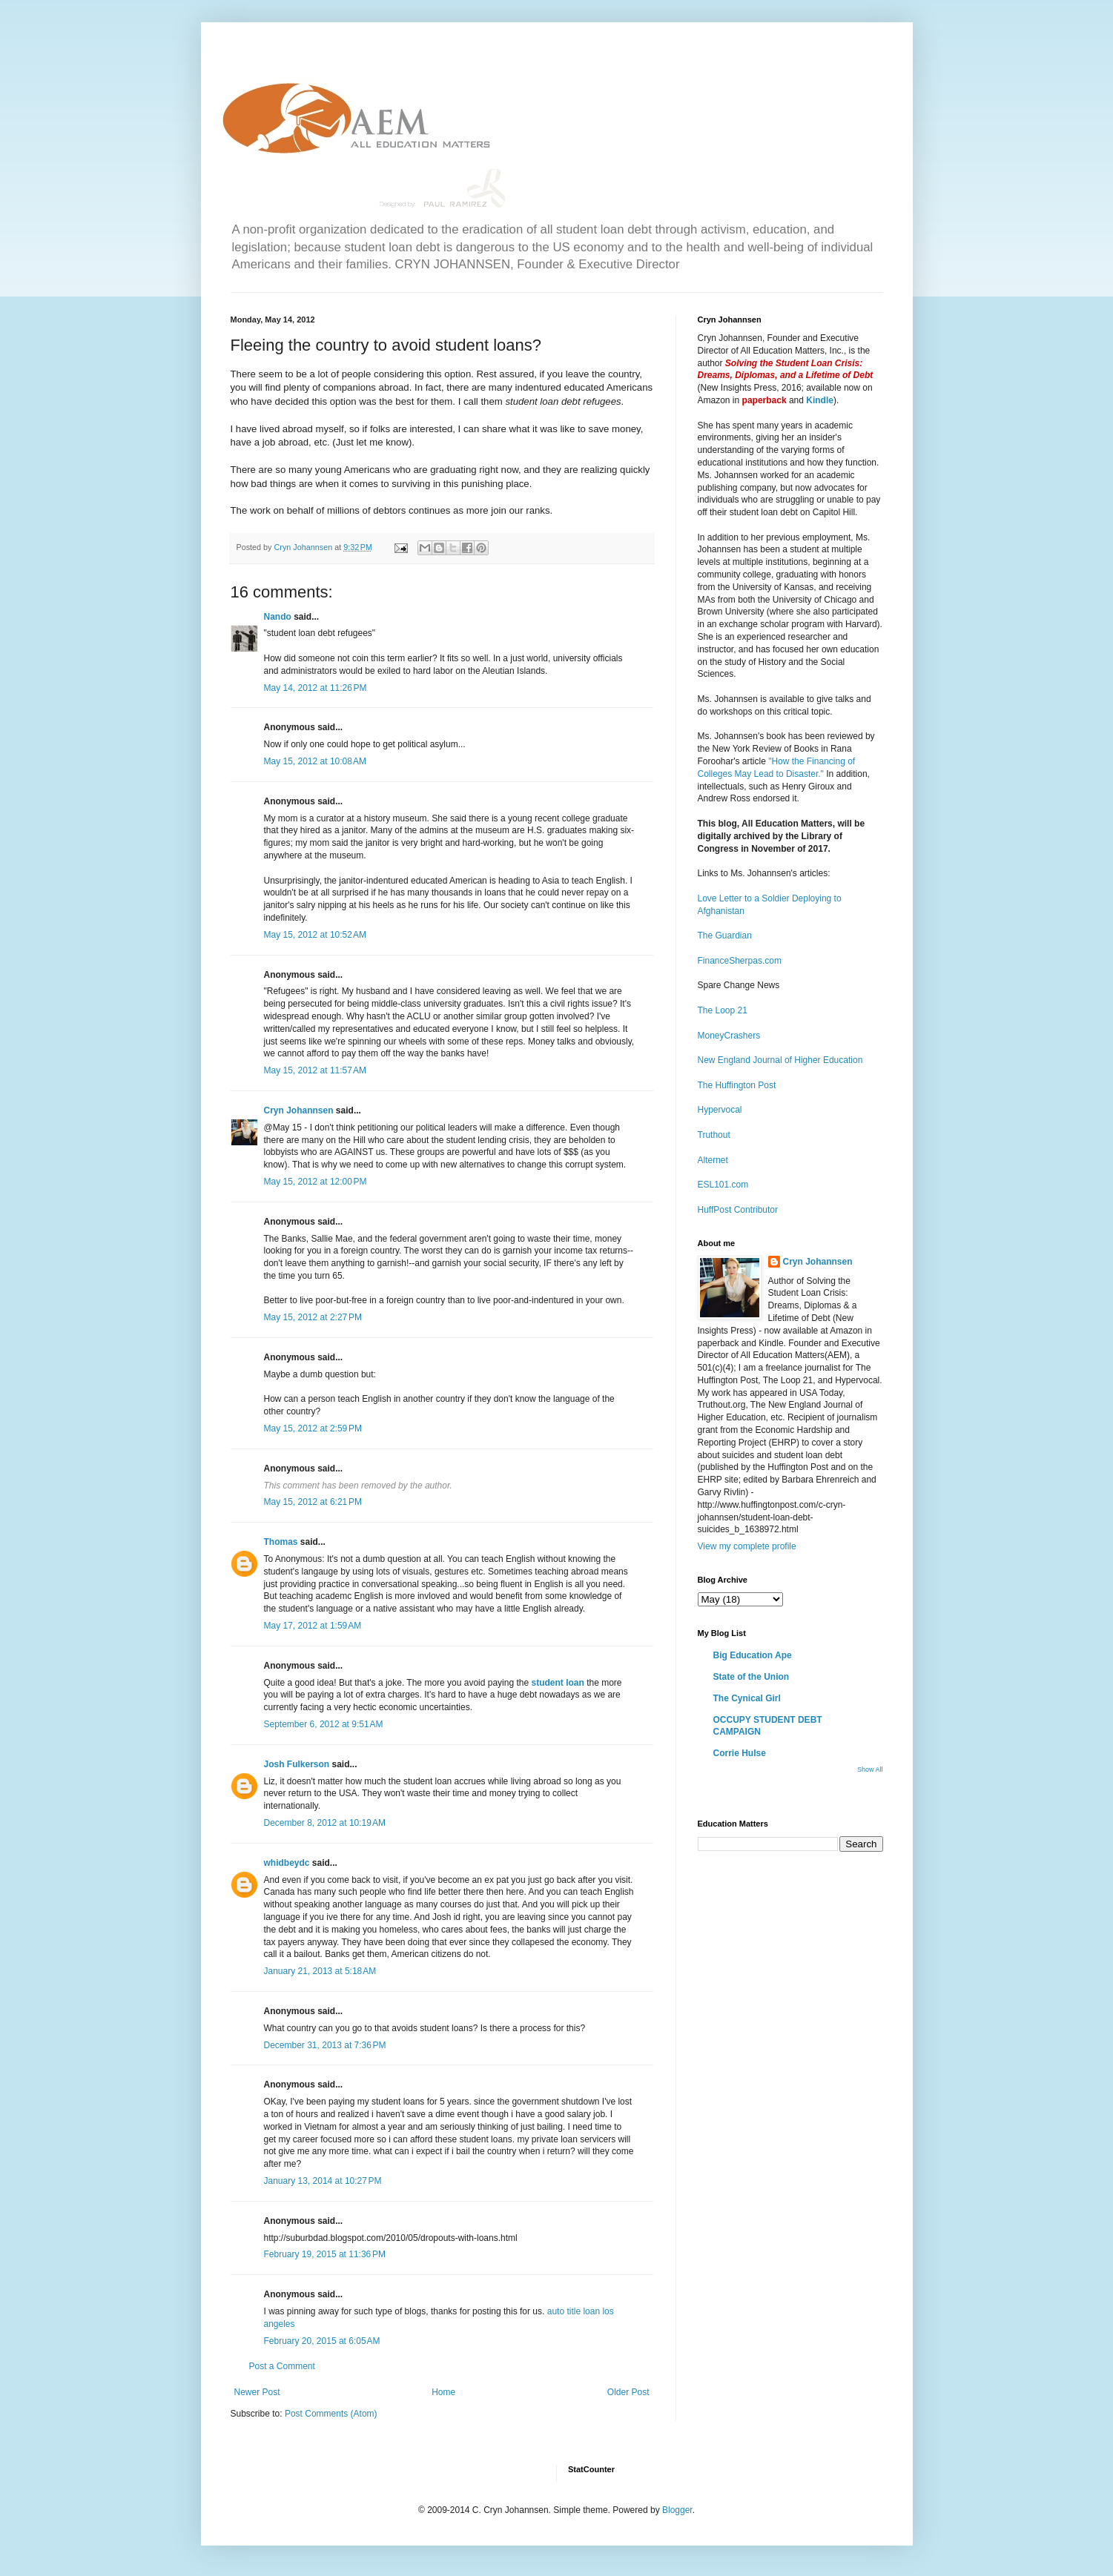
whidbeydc (287, 1863)
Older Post (628, 2392)
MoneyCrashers (729, 1035)
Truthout (714, 1135)
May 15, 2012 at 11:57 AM (315, 1070)
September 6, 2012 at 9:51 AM (323, 1724)
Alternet (713, 1160)
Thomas (281, 1542)
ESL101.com (723, 1184)
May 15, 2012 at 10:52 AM (315, 935)
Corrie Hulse (739, 1753)
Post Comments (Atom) (331, 2413)
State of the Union (751, 1677)
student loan (557, 1683)
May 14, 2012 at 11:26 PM (315, 688)
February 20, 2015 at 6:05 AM (322, 2341)
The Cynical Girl (747, 1698)
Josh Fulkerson (297, 1764)
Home (443, 2392)
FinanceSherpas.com (740, 961)
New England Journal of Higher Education (780, 1060)
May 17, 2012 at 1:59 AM (313, 1625)
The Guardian (725, 935)
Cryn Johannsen (299, 1110)
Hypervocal (720, 1110)
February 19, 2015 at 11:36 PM (325, 2254)
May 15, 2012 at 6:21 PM (313, 1502)
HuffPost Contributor (738, 1210)
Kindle (819, 400)
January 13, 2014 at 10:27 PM (323, 2181)
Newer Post (257, 2392)
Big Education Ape (752, 1655)
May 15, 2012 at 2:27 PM (313, 1317)
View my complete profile (747, 1546)
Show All (870, 1769)
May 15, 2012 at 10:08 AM (315, 761)
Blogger (677, 2510)
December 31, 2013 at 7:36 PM (325, 2045)
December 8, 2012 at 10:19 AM (325, 1823)
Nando (277, 617)
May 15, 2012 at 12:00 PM (315, 1181)
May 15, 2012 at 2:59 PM (313, 1428)
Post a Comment (282, 2366)
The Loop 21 (722, 1010)
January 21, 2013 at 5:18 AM (320, 1971)
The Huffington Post (737, 1085)
